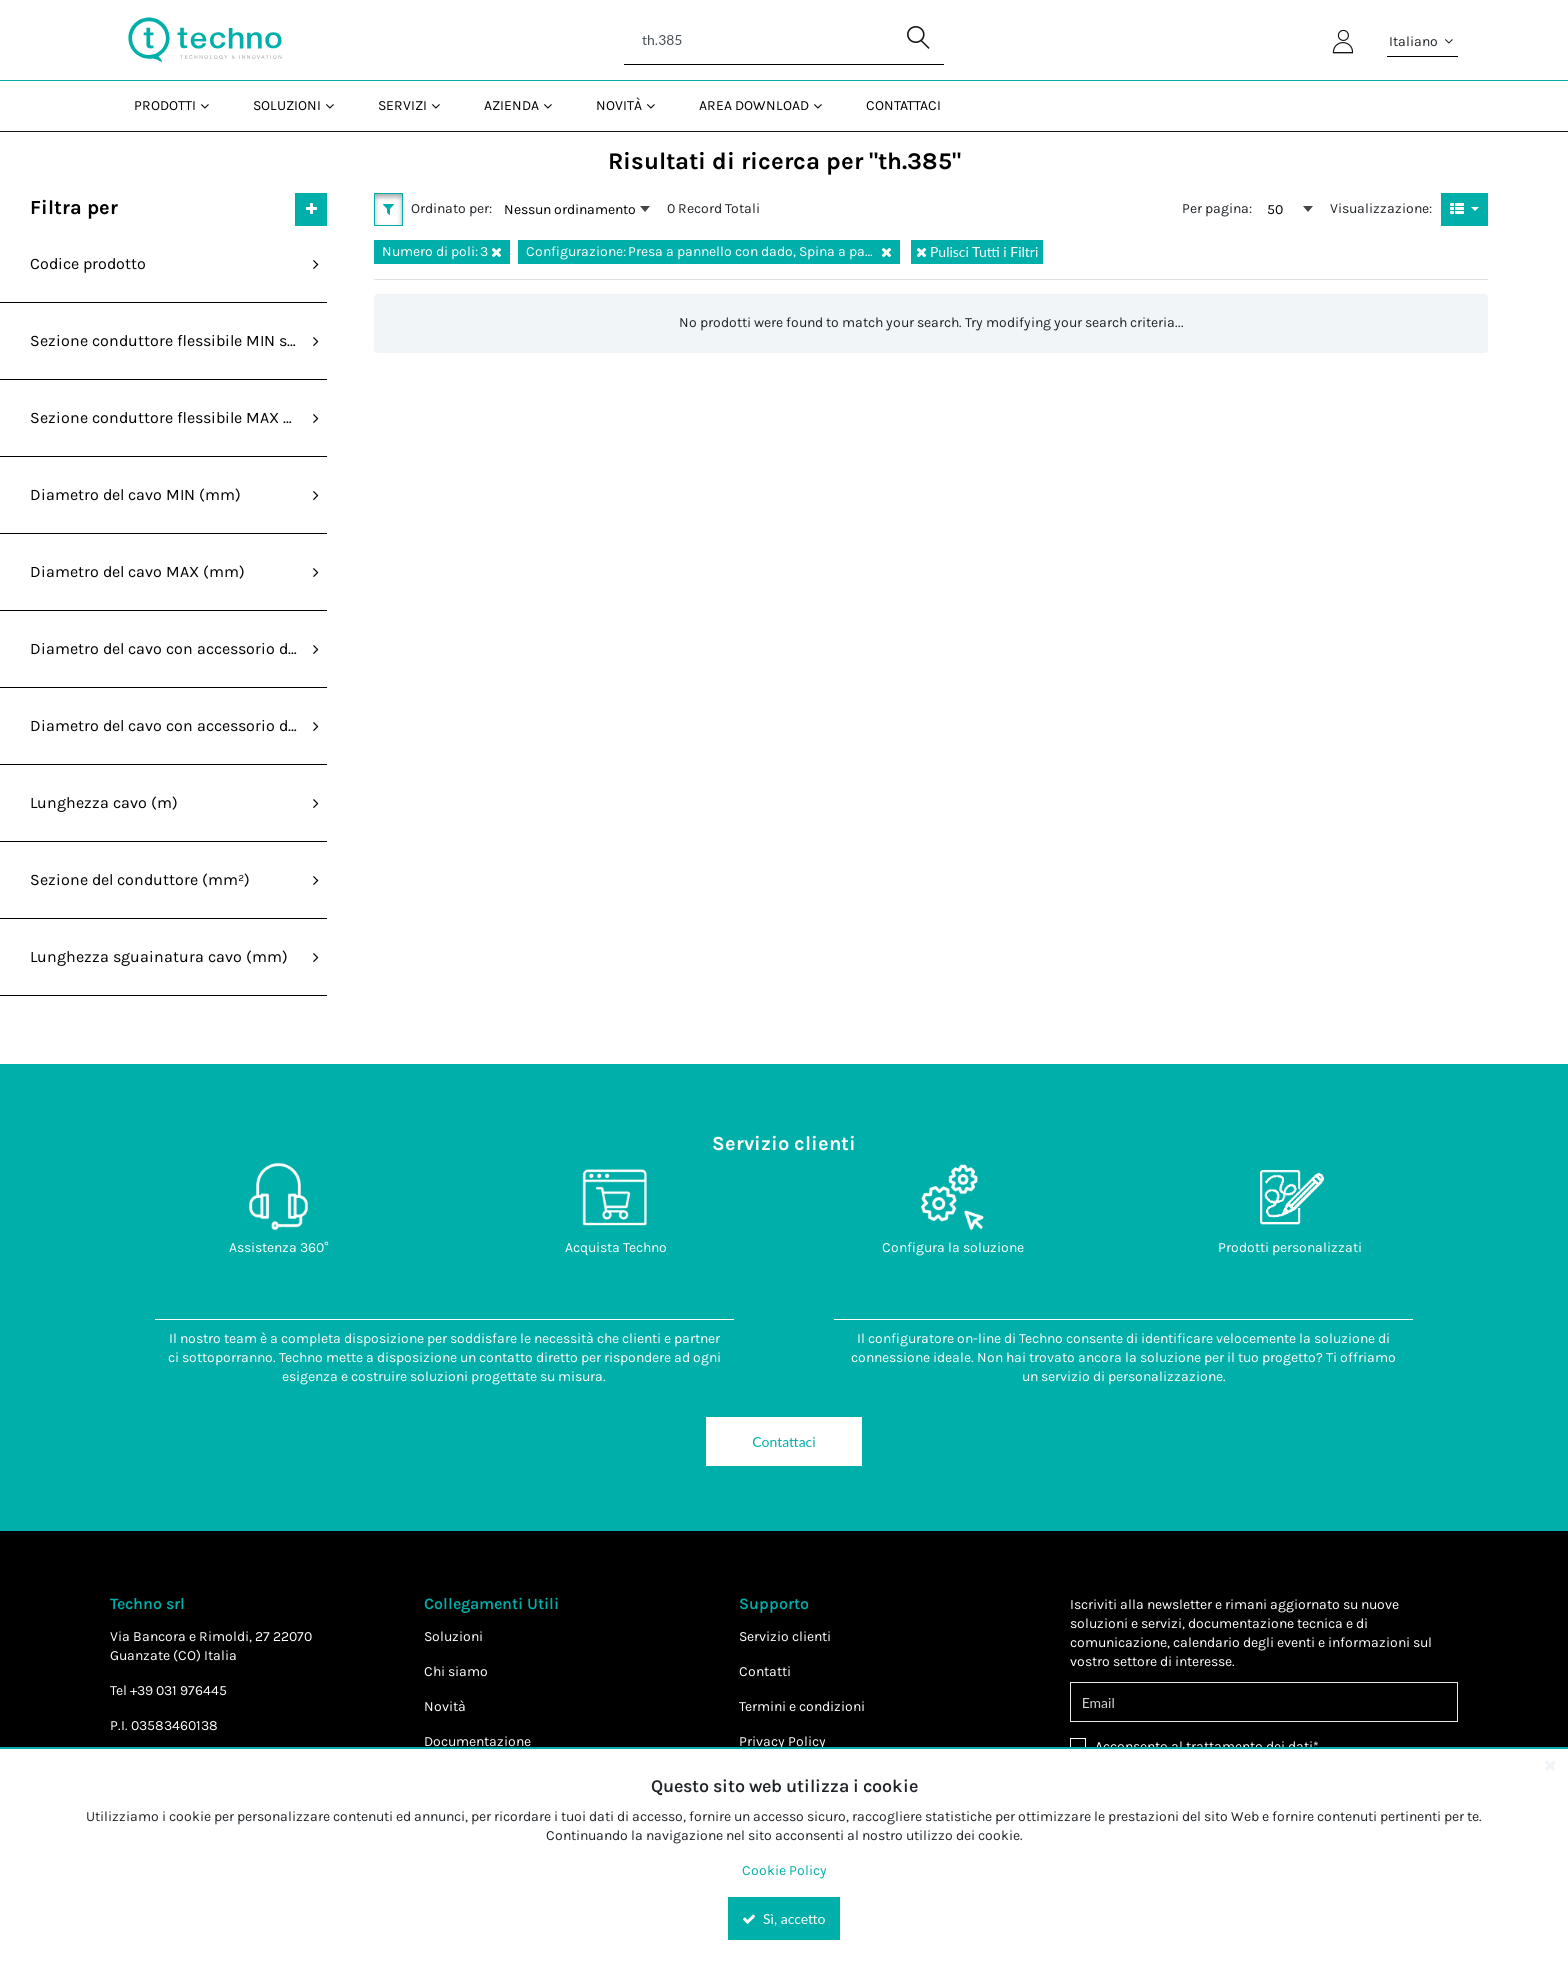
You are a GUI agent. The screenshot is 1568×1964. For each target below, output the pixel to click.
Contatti (765, 1671)
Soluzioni (453, 1636)
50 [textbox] (1275, 209)
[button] (388, 209)
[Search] (784, 40)
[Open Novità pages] (658, 105)
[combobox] (577, 209)
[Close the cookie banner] (1550, 1765)
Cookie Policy (784, 1870)
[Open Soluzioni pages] (337, 105)
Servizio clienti (785, 1636)
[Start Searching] (919, 40)
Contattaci (783, 1441)
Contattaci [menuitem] (903, 105)
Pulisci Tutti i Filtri (977, 251)
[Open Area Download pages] (825, 105)
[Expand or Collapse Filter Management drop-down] (311, 209)
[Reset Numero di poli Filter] (496, 252)
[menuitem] (169, 105)
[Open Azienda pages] (555, 105)
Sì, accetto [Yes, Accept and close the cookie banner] (783, 1918)
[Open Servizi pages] (443, 105)
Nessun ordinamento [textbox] (570, 209)
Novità (445, 1706)
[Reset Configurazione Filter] (886, 252)
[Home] (205, 40)
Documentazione (477, 1741)
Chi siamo (456, 1671)
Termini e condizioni (802, 1706)
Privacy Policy (782, 1741)
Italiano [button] (1422, 42)
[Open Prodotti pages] (212, 105)
